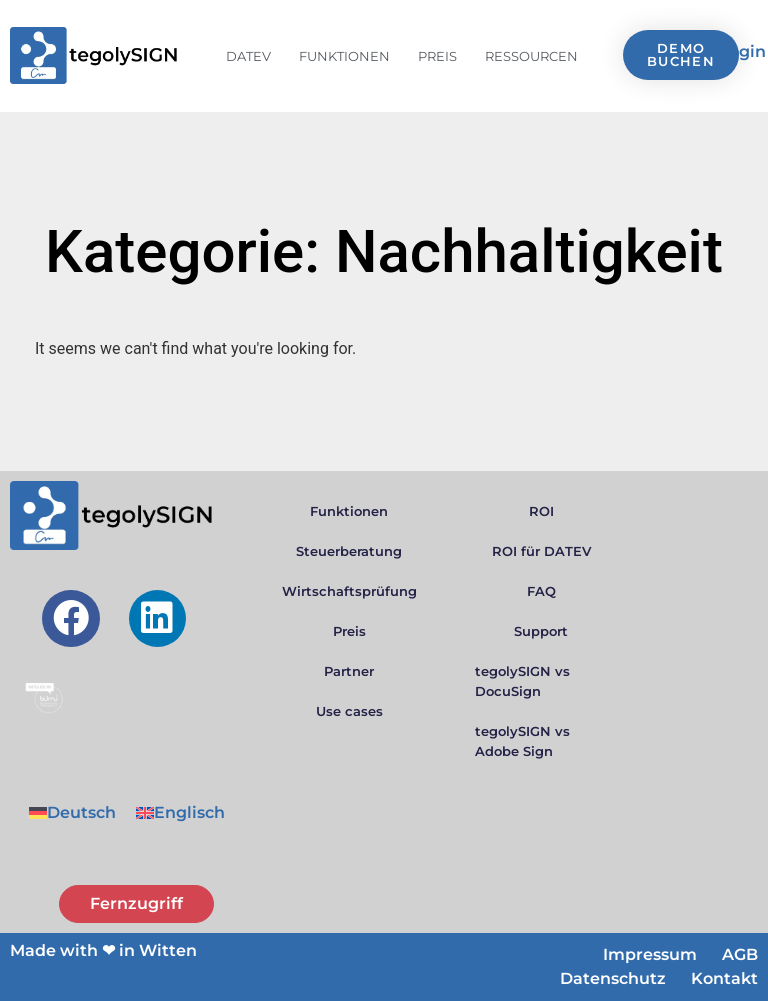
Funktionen (344, 56)
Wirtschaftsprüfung (349, 591)
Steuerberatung (349, 551)
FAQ (541, 591)
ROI (541, 511)
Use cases (349, 711)
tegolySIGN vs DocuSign (522, 681)
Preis (437, 56)
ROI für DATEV (541, 551)
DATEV (248, 56)
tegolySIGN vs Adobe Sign (522, 741)
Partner (349, 671)
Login (742, 51)
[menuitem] (72, 813)
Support (541, 631)
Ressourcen (531, 56)
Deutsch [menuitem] (81, 812)
